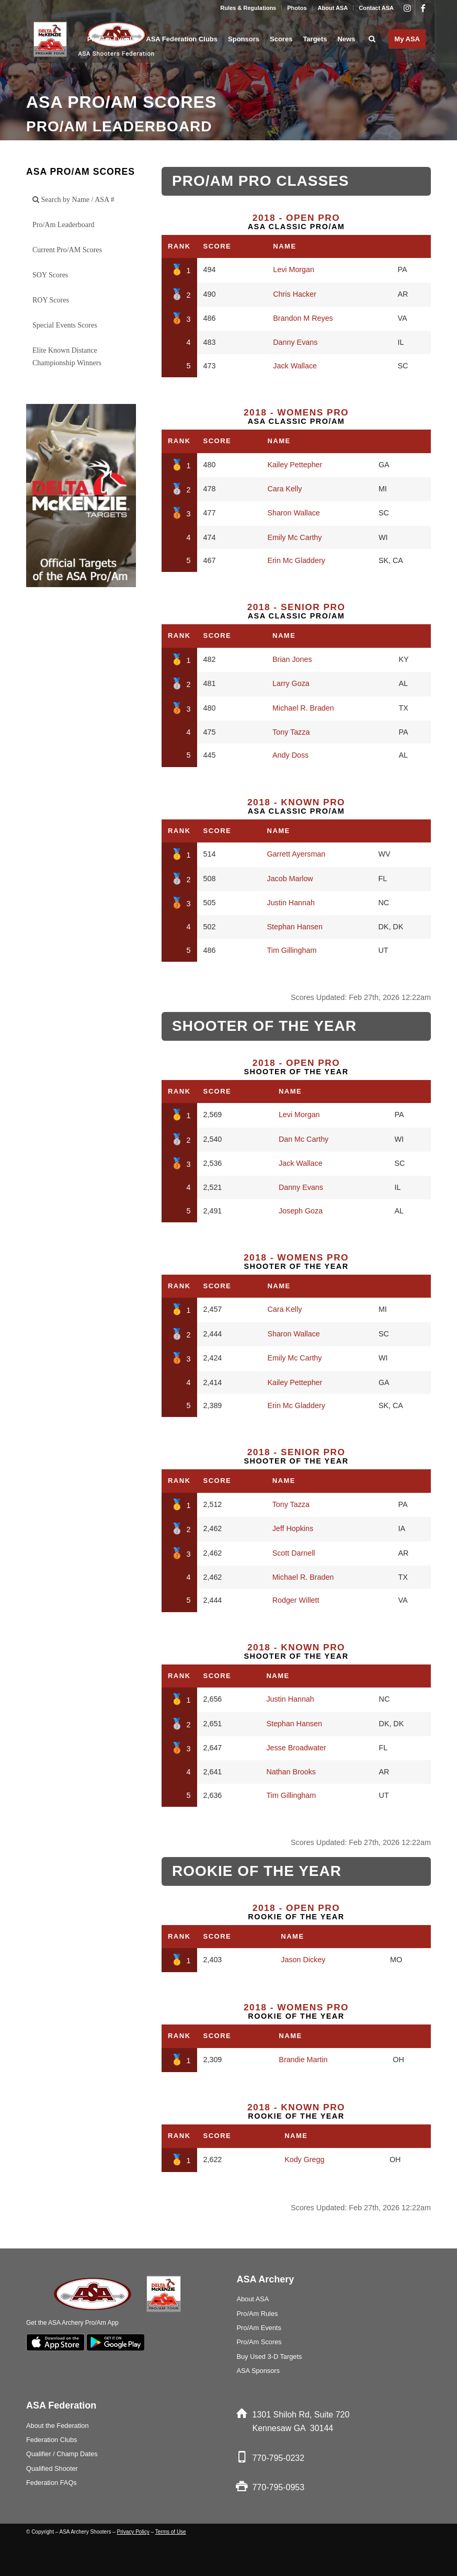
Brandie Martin (303, 2059)
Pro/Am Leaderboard (63, 225)
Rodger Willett (295, 1600)
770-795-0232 (278, 2458)
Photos (296, 8)
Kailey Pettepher (294, 464)
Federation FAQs (51, 2483)
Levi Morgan (293, 269)
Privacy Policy (133, 2532)
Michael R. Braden (303, 708)
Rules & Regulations (248, 8)
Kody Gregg (304, 2159)
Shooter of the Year (296, 1067)
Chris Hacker (294, 294)
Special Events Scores (64, 325)
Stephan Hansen (295, 927)
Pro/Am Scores (258, 2342)
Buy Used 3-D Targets (269, 2356)
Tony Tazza (291, 732)
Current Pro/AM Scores (67, 250)
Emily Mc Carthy (294, 537)
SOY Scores (50, 275)
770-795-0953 (278, 2487)
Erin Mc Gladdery (296, 560)
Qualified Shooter (52, 2468)
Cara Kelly (284, 489)
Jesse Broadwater (296, 1747)
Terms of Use (170, 2532)
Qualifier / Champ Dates (62, 2454)
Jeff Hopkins (292, 1528)
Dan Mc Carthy (303, 1139)
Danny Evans (295, 342)
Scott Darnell (293, 1553)
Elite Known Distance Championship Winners (66, 356)
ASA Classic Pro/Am (296, 221)
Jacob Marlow (290, 878)
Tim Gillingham (292, 950)
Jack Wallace (295, 366)
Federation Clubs (51, 2440)
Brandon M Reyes (303, 318)
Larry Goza (291, 683)
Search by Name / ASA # (73, 200)
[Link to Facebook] (423, 8)
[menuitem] (248, 7)
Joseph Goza (301, 1211)
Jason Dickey (303, 1959)
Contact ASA (376, 8)
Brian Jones (292, 659)
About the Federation (57, 2425)
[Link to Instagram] (407, 8)
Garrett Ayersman (296, 854)
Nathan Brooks (291, 1772)
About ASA (333, 8)
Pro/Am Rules (257, 2314)
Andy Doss (290, 755)
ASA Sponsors (258, 2371)
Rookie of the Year (296, 1912)
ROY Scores (50, 300)
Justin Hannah (291, 902)
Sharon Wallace (293, 513)
